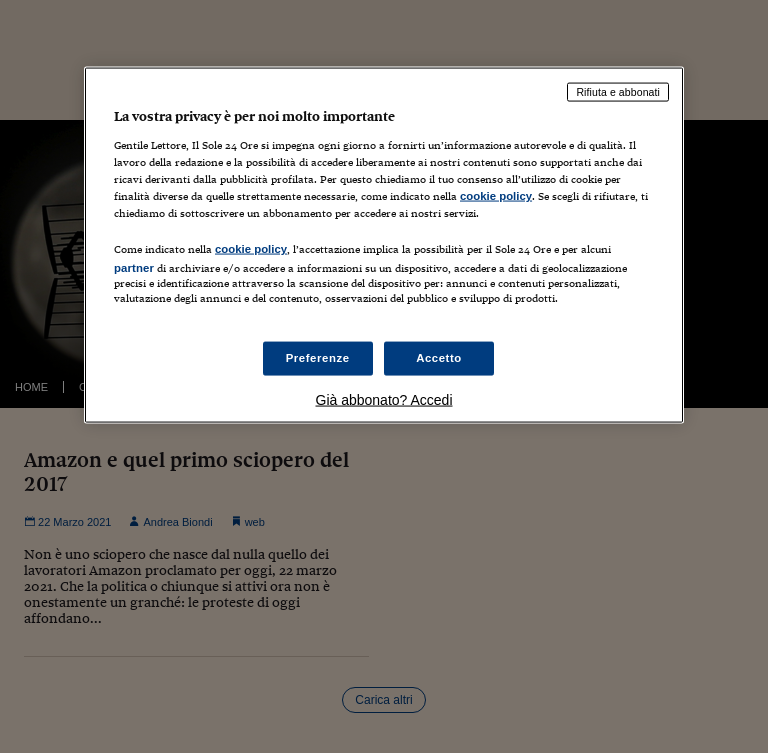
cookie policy (496, 195)
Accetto (439, 358)
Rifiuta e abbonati (618, 92)
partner (134, 267)
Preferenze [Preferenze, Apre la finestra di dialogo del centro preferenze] (318, 358)
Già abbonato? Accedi (384, 400)
